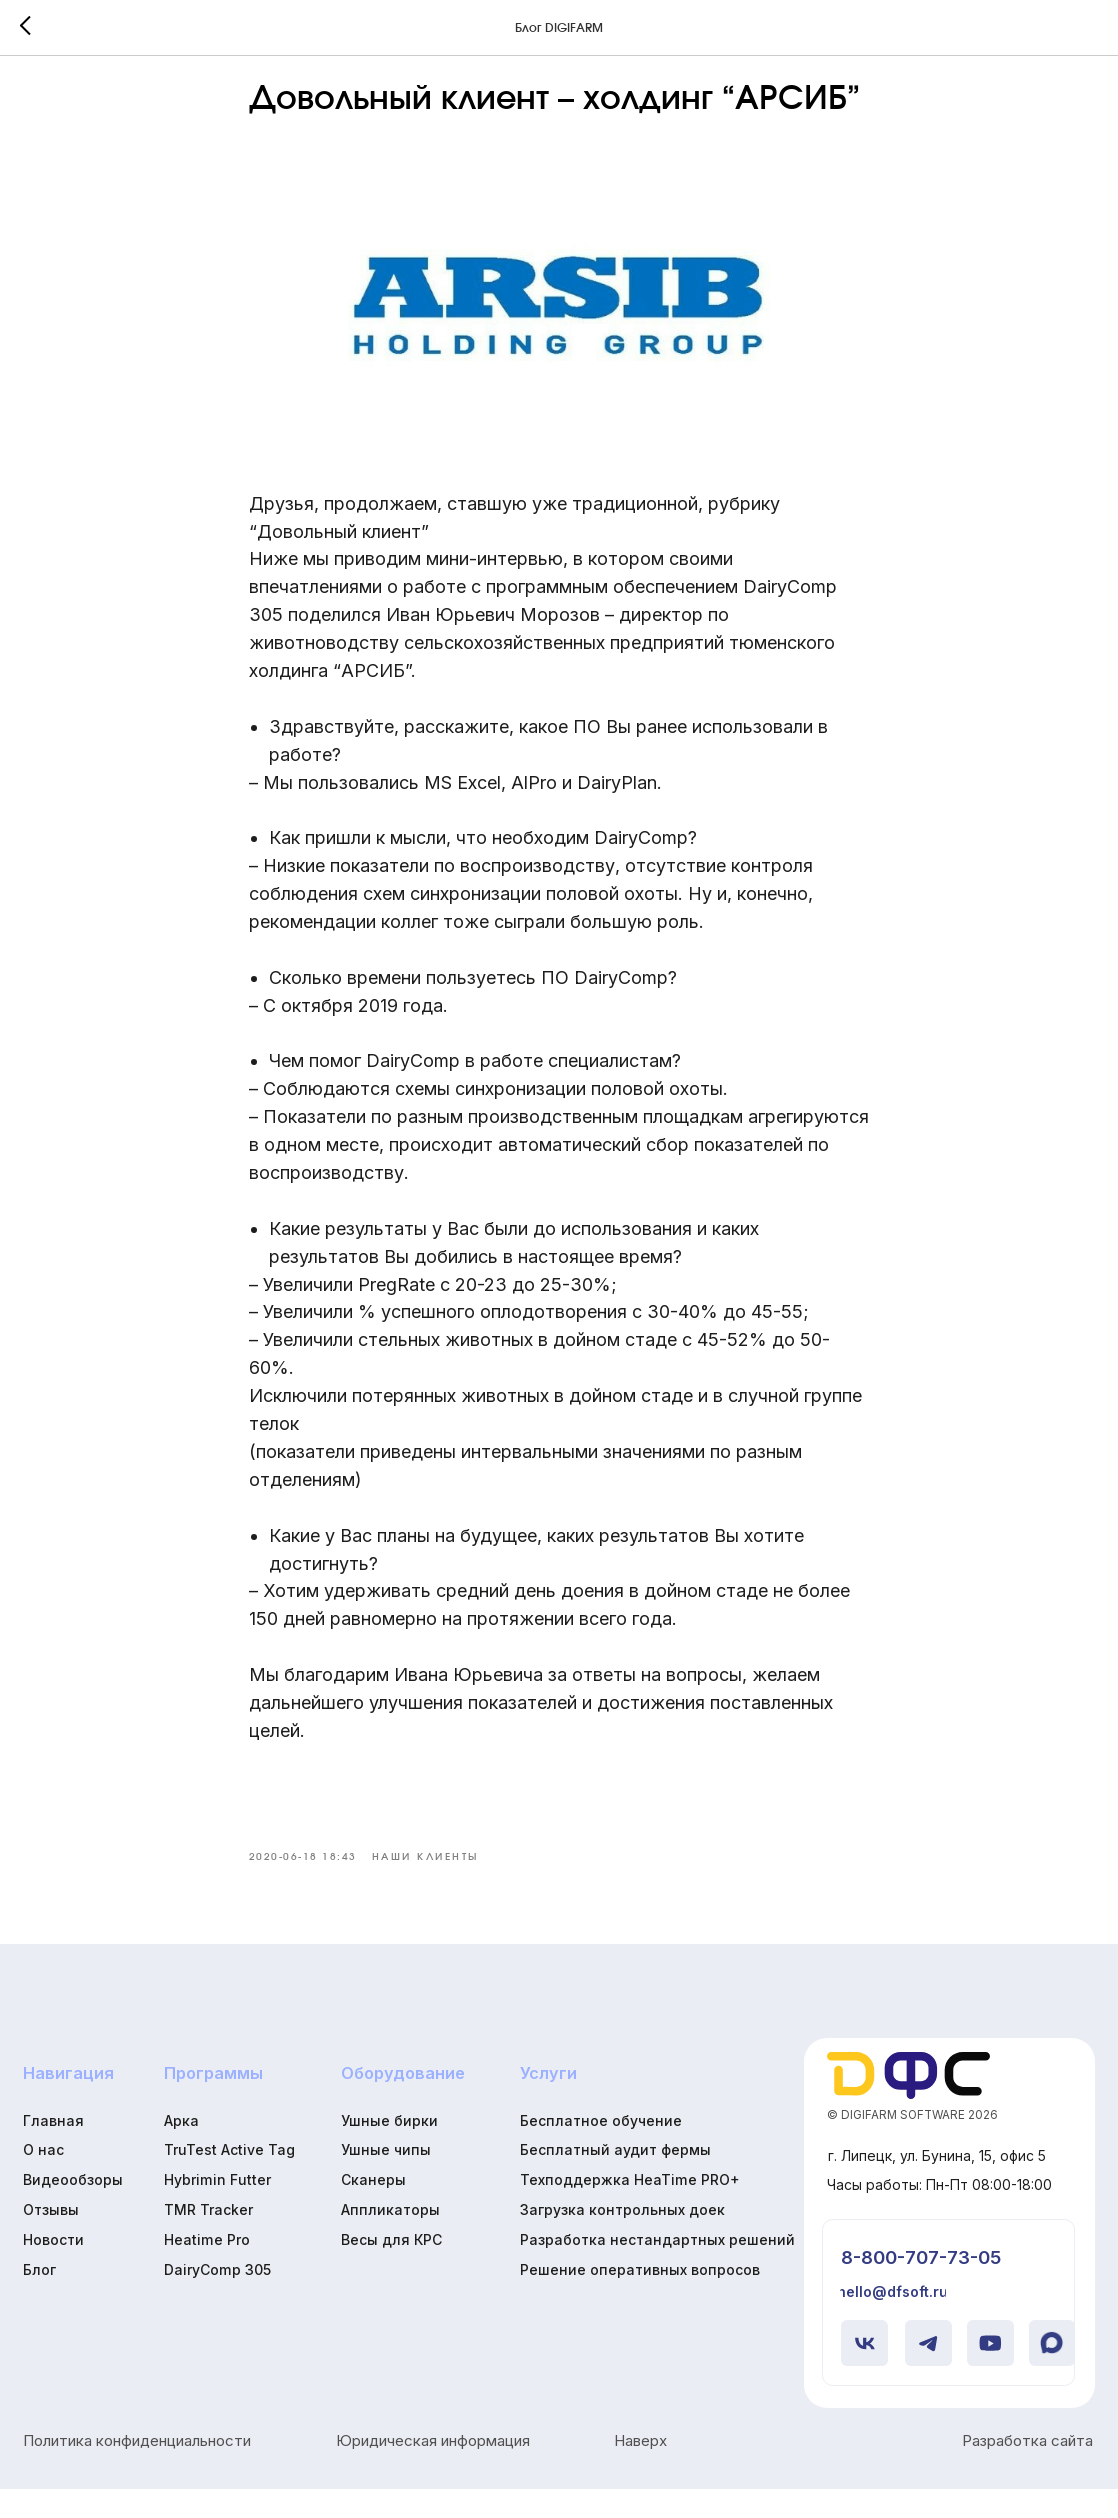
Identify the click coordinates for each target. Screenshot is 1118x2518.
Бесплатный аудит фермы (615, 2179)
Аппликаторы (390, 2238)
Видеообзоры (73, 2209)
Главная (53, 2149)
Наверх (640, 2470)
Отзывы (51, 2238)
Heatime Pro (207, 2268)
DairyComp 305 (217, 2298)
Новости (53, 2268)
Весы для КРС (391, 2268)
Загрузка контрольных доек (622, 2238)
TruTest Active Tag (229, 2179)
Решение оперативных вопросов (640, 2298)
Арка (181, 2149)
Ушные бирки (389, 2149)
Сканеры (373, 2209)
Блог (39, 2298)
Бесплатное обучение (601, 2149)
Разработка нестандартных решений (657, 2268)
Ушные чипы (386, 2179)
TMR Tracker (208, 2238)
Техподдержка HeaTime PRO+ (630, 2209)
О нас (43, 2179)
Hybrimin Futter (217, 2209)
